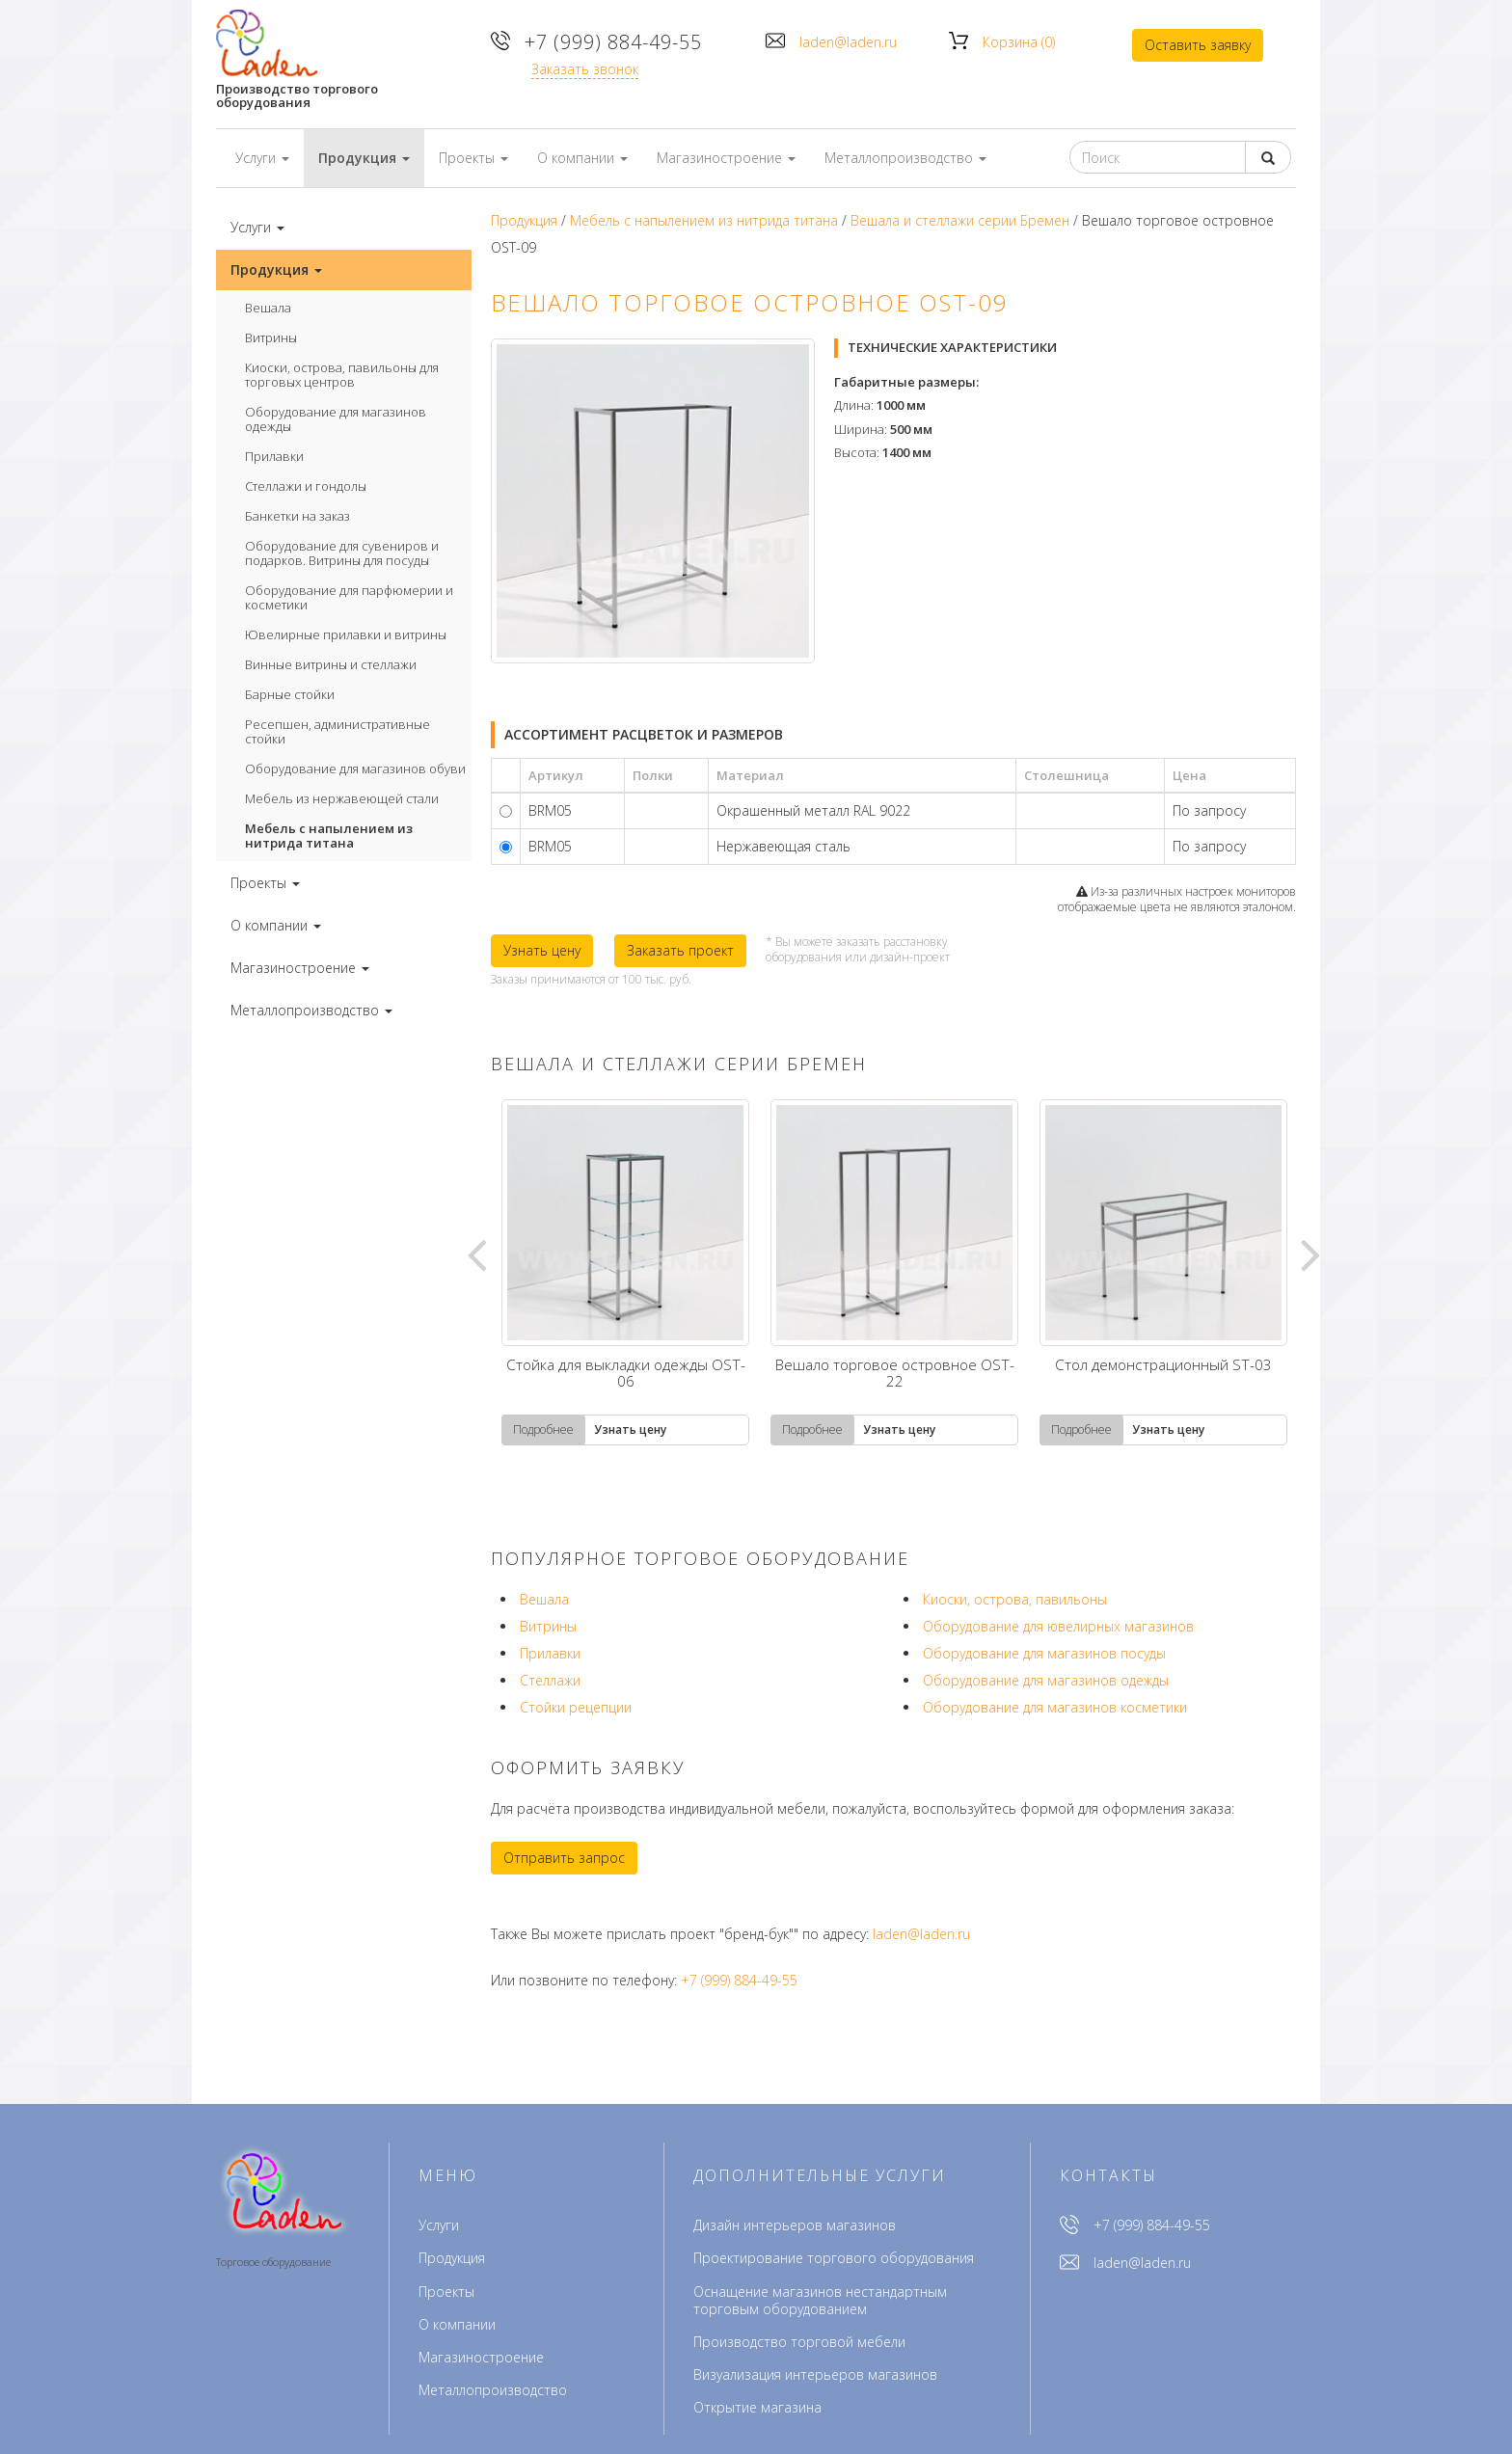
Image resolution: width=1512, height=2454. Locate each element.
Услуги (438, 2225)
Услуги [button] (262, 157)
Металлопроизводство (492, 2390)
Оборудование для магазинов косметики (1055, 1707)
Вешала (268, 307)
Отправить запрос (564, 1857)
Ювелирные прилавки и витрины (345, 634)
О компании (457, 2324)
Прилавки (274, 456)
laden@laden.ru (848, 42)
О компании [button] (582, 157)
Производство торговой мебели (799, 2342)
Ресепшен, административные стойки (337, 731)
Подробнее (543, 1429)
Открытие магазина (757, 2407)
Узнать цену (541, 950)
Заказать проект (680, 950)
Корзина (1019, 42)
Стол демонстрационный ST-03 (1163, 1366)
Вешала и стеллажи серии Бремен (959, 220)
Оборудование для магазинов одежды (335, 419)
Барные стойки (290, 694)
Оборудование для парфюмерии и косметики (349, 597)
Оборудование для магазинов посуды (1044, 1653)
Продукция (524, 220)
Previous (476, 1253)
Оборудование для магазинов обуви (355, 768)
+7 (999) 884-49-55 (613, 42)
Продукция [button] (364, 157)
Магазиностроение (481, 2357)
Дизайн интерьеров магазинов (794, 2225)
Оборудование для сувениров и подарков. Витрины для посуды (342, 553)
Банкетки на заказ (297, 516)
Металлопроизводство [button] (905, 157)
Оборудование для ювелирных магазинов (1058, 1626)
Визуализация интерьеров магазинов (815, 2374)
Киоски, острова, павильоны (1015, 1599)
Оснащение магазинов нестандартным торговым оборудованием (820, 2300)
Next (1310, 1253)
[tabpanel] (625, 1272)
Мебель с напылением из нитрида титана (329, 835)
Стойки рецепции (576, 1707)
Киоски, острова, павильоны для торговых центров (342, 375)
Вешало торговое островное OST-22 (894, 1374)
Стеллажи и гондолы (305, 486)
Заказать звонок (584, 69)
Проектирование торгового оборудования (833, 2258)
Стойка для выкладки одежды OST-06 (625, 1374)
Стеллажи (550, 1680)
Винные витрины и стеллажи (331, 664)
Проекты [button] (473, 157)
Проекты (446, 2291)
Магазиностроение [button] (726, 157)
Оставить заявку (1198, 45)
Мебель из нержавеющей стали (342, 798)
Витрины (271, 337)
